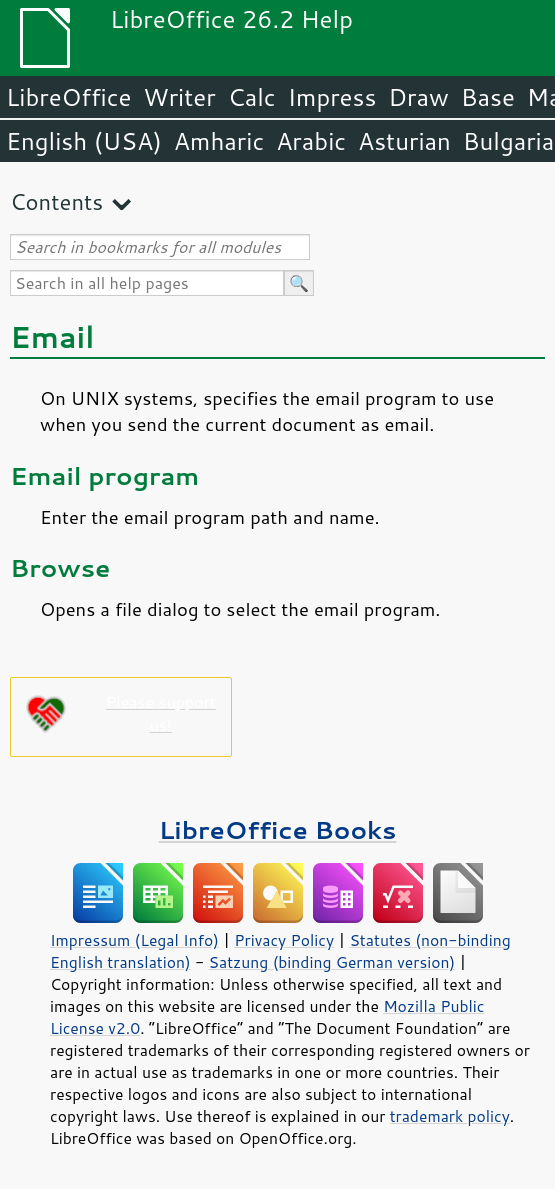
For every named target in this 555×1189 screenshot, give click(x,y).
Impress (332, 97)
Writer (179, 97)
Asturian (404, 141)
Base (488, 97)
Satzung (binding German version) (332, 962)
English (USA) (84, 141)
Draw (418, 97)
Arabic (311, 141)
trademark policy (450, 1116)
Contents (56, 201)
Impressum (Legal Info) (134, 940)
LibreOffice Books (278, 829)
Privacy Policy (284, 940)
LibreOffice (68, 97)
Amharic (219, 141)
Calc (252, 97)
